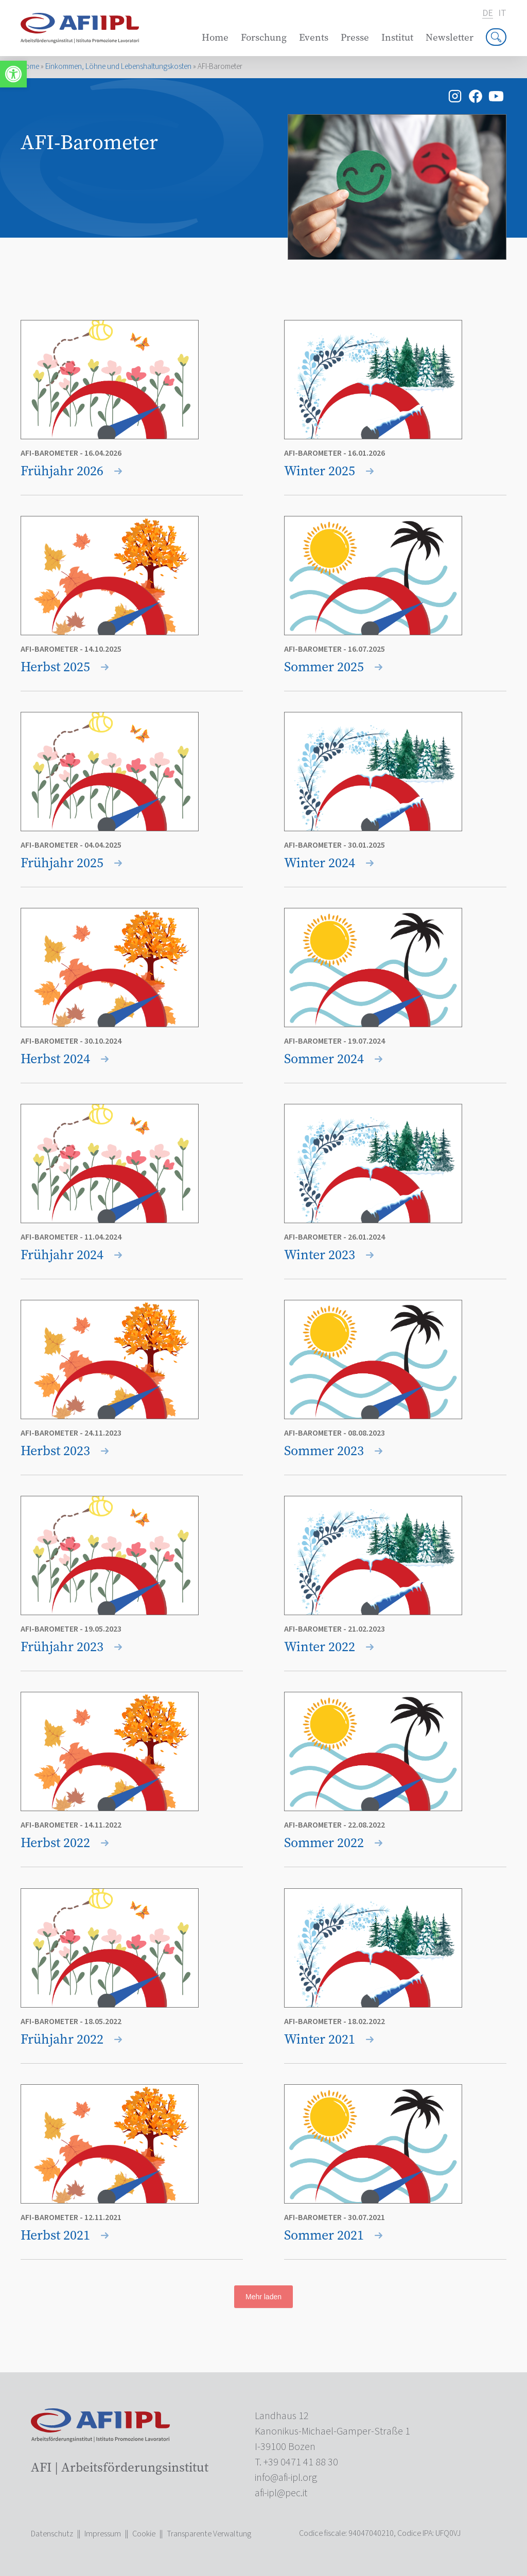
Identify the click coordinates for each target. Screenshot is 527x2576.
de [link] (487, 14)
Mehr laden (263, 2297)
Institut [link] (397, 37)
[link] (13, 74)
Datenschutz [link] (52, 2533)
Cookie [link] (143, 2533)
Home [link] (215, 37)
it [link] (502, 13)
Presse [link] (355, 37)
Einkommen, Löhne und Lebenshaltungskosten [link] (118, 66)
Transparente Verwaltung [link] (209, 2533)
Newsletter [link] (449, 37)
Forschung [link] (264, 37)
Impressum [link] (102, 2533)
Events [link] (313, 37)
